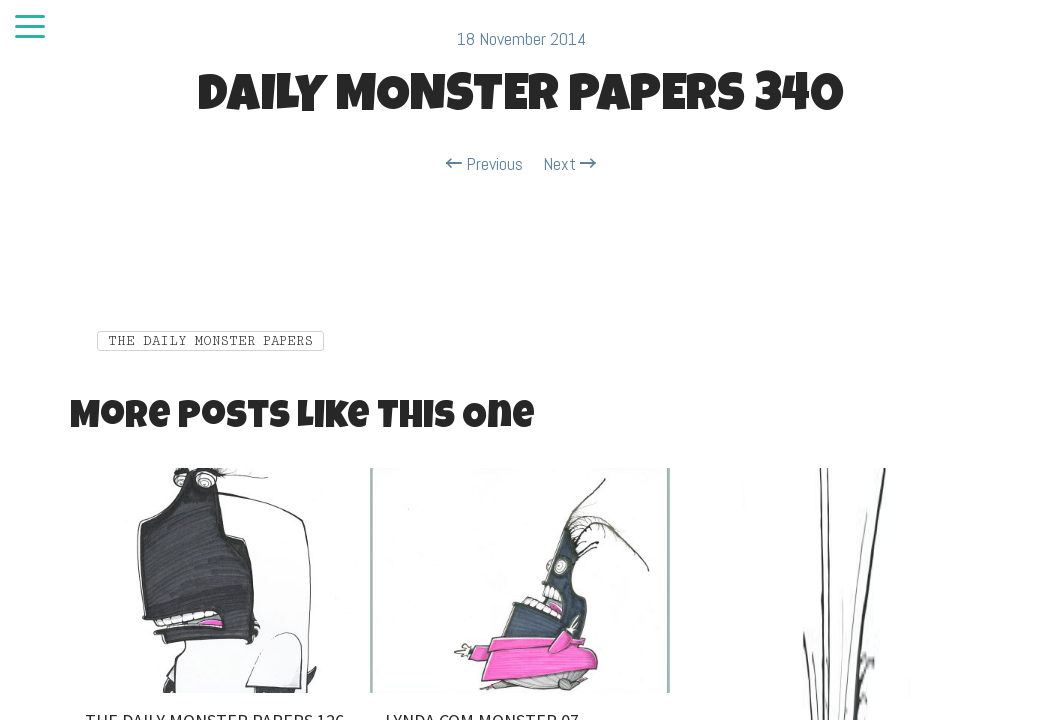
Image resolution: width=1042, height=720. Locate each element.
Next (569, 164)
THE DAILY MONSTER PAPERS (210, 341)
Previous (484, 164)
